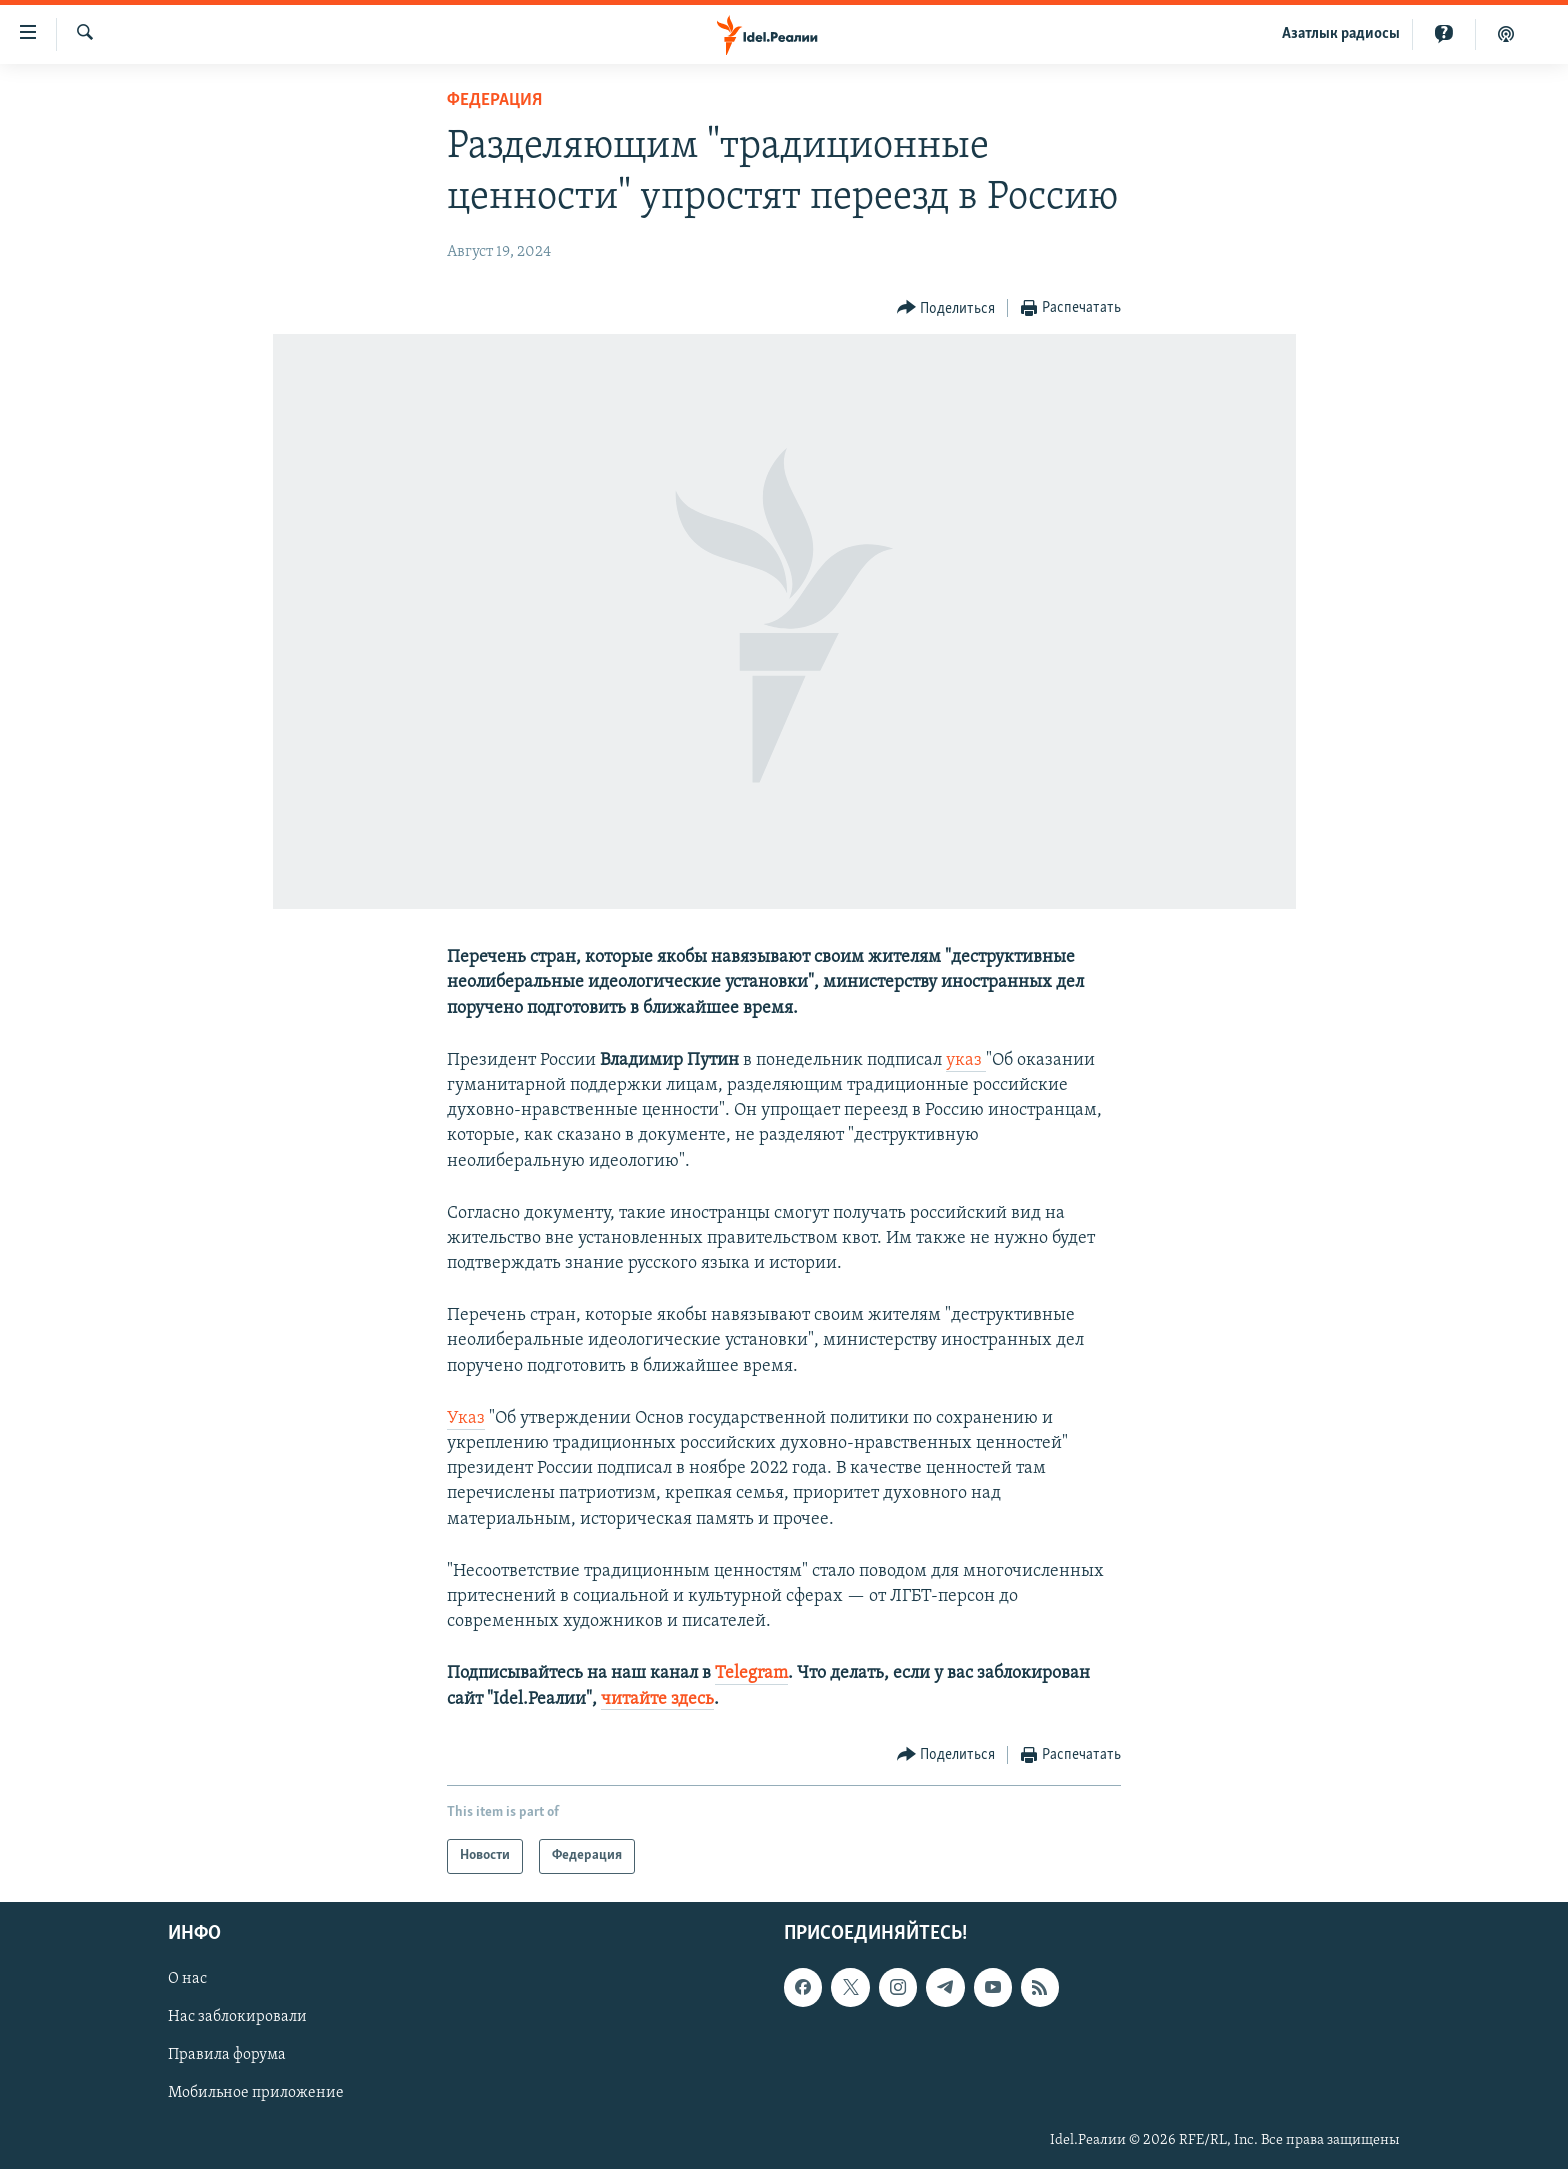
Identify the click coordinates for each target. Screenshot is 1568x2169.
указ (966, 1060)
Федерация (494, 100)
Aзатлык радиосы (1341, 34)
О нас (187, 1979)
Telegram (751, 1673)
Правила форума (227, 2055)
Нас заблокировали (237, 2017)
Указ (466, 1418)
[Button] (946, 308)
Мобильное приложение (256, 2093)
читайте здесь (657, 1699)
